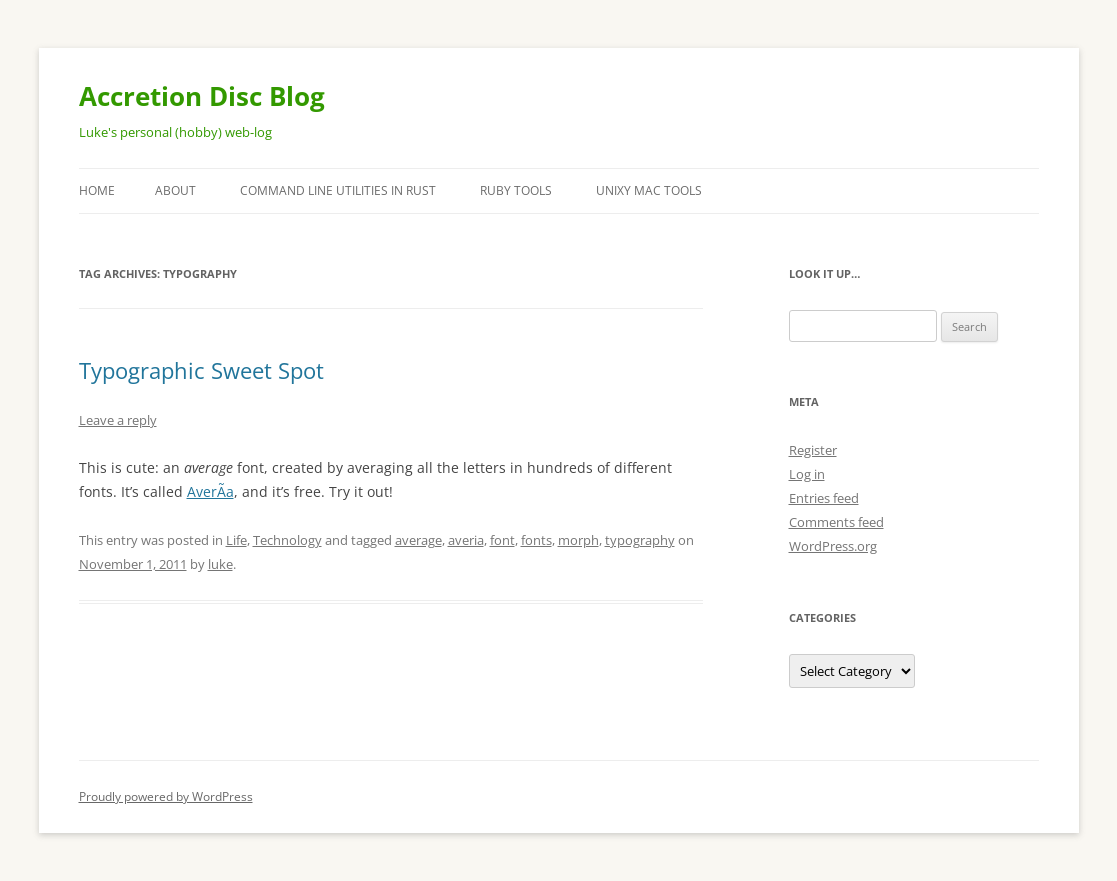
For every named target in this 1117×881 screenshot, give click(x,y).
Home (97, 190)
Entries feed (824, 498)
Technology (287, 540)
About (175, 190)
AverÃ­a (210, 491)
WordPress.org (833, 546)
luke (220, 564)
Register (813, 450)
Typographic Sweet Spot (201, 370)
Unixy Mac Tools (649, 190)
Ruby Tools (516, 190)
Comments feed (836, 522)
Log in (807, 474)
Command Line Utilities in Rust (338, 190)
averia (466, 540)
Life (236, 540)
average (418, 540)
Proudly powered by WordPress (166, 796)
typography (640, 540)
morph (578, 540)
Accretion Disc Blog (202, 96)
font (502, 540)
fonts (536, 540)
